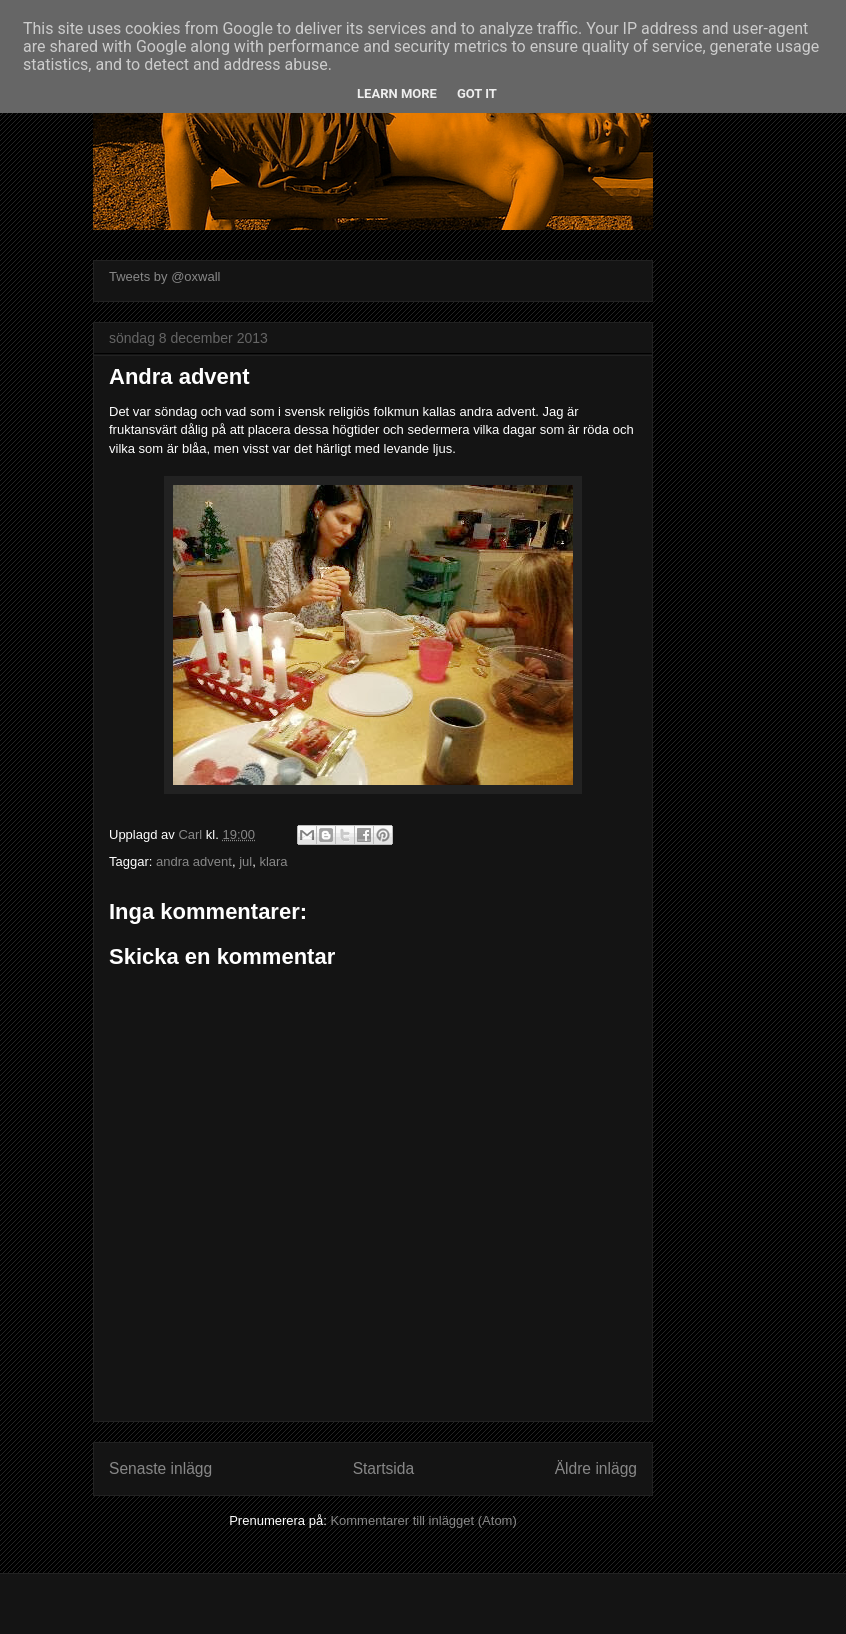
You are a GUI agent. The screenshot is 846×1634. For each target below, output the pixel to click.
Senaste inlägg (160, 1468)
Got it (477, 93)
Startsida (384, 1468)
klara (273, 861)
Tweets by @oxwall (164, 276)
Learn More (397, 93)
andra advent (194, 861)
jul (245, 861)
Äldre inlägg (596, 1468)
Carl (191, 834)
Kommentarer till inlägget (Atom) (423, 1520)
